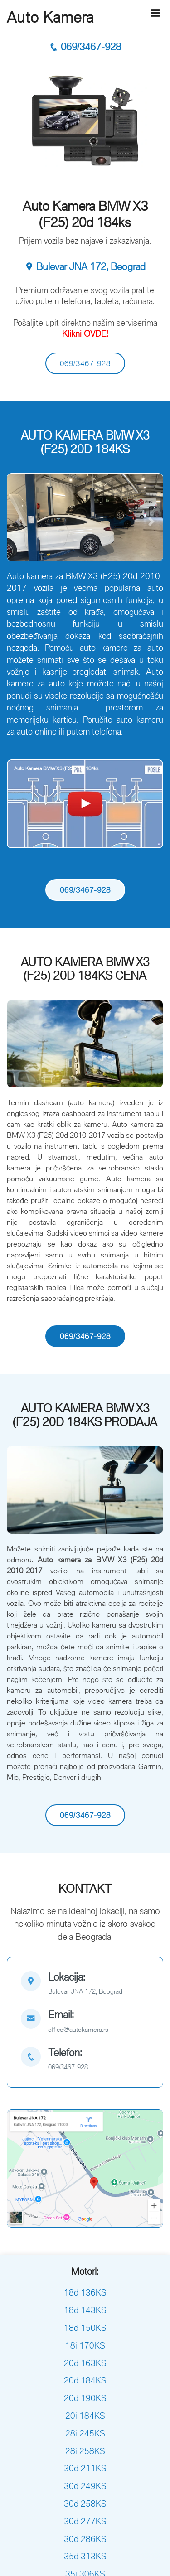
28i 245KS (85, 2433)
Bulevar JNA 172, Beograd (85, 266)
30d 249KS (85, 2486)
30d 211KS (85, 2468)
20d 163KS (85, 2363)
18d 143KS (85, 2310)
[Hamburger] (155, 13)
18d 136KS (85, 2292)
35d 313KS (85, 2556)
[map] (85, 1984)
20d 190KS (85, 2398)
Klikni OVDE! (85, 333)
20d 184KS (85, 2380)
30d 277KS (85, 2521)
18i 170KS (85, 2345)
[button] (18, 521)
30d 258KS (85, 2503)
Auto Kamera (50, 17)
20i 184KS (85, 2416)
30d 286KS (85, 2539)
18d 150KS (85, 2328)
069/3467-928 (85, 47)
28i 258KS (85, 2451)
